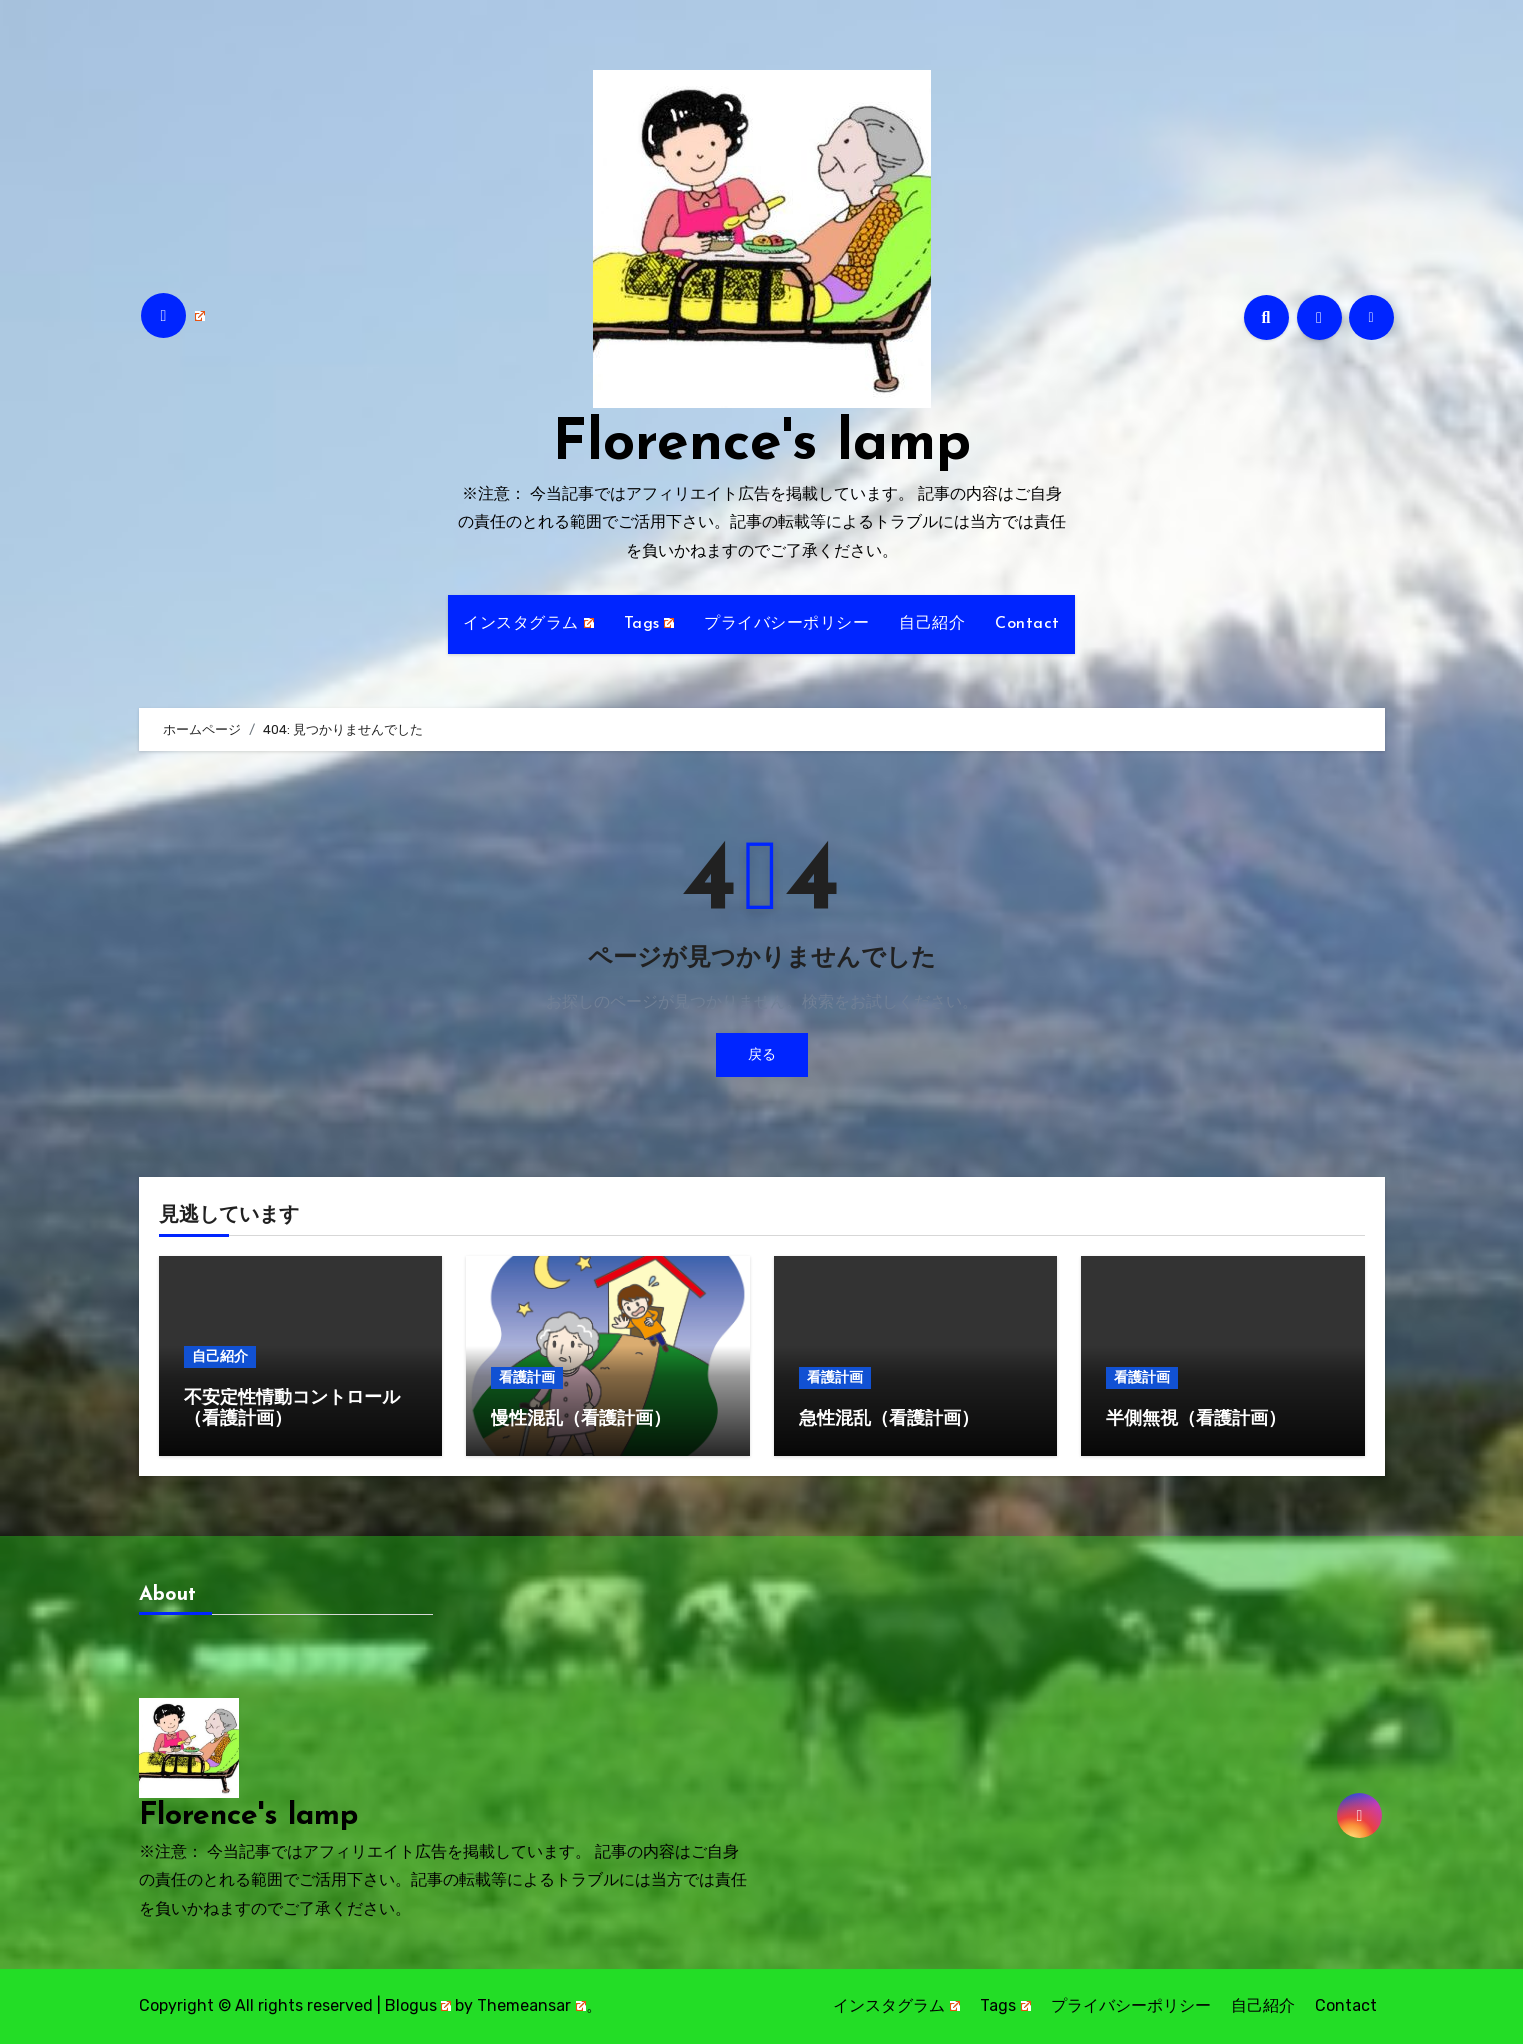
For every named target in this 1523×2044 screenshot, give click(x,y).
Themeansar (531, 2005)
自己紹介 (932, 624)
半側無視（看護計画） (1196, 1419)
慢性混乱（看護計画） (581, 1419)
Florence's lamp (762, 444)
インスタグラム (528, 624)
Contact (1027, 624)
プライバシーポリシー (786, 624)
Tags (649, 624)
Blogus (418, 2005)
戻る (762, 1054)
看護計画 (527, 1377)
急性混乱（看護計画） (889, 1419)
